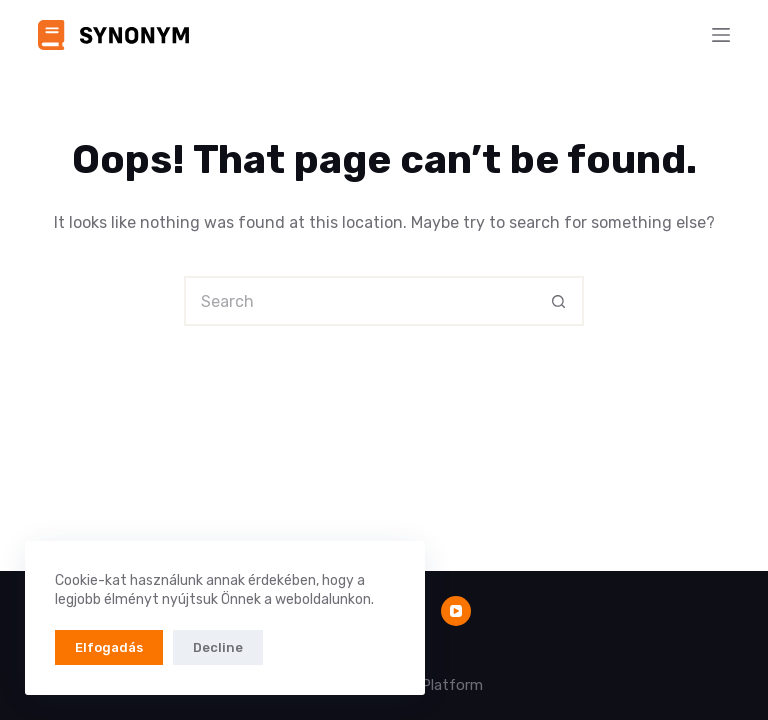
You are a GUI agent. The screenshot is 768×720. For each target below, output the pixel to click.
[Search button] (559, 301)
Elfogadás (109, 647)
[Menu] (721, 35)
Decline (218, 647)
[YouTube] (456, 611)
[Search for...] (359, 301)
